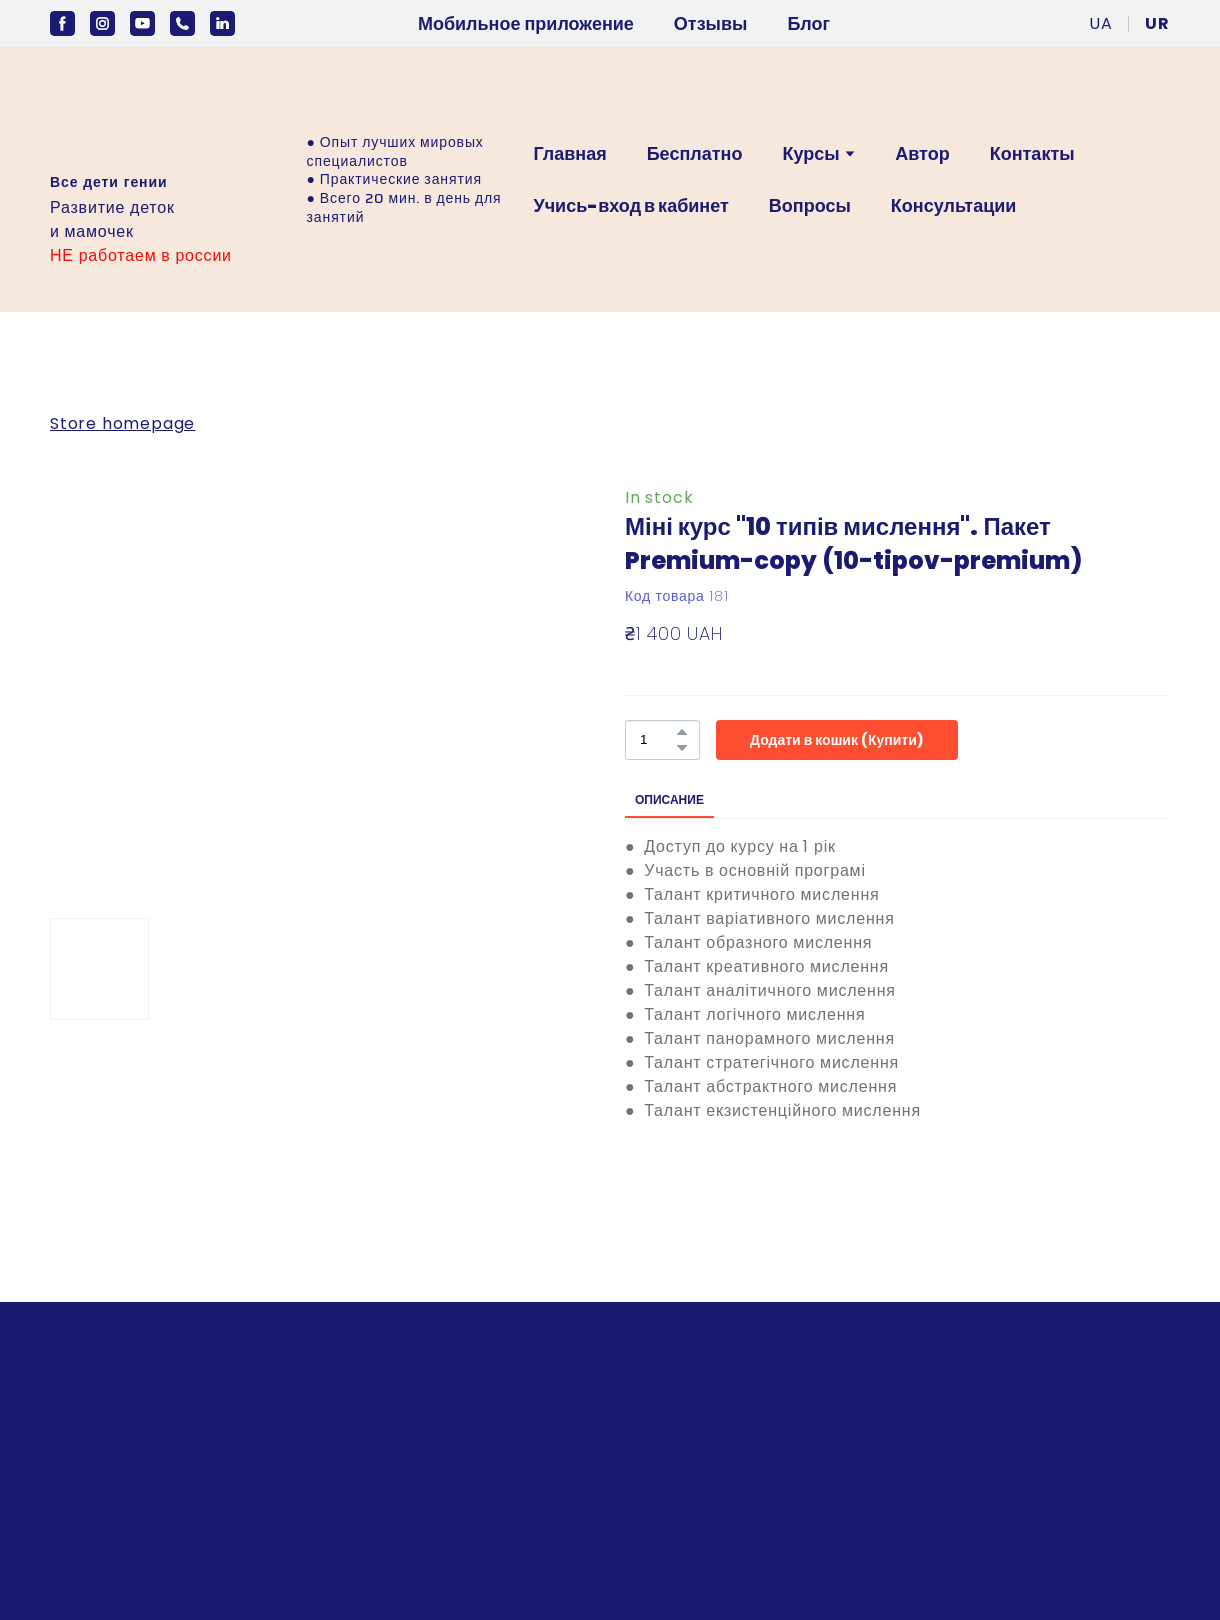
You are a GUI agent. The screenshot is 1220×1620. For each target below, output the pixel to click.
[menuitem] (1101, 23)
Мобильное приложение (526, 23)
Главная (569, 153)
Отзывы (711, 23)
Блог (808, 23)
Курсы (810, 153)
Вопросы (810, 205)
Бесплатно (695, 153)
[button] (62, 23)
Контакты (1032, 153)
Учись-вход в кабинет (630, 205)
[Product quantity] (657, 740)
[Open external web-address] (108, 117)
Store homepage (122, 423)
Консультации (954, 205)
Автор (922, 153)
